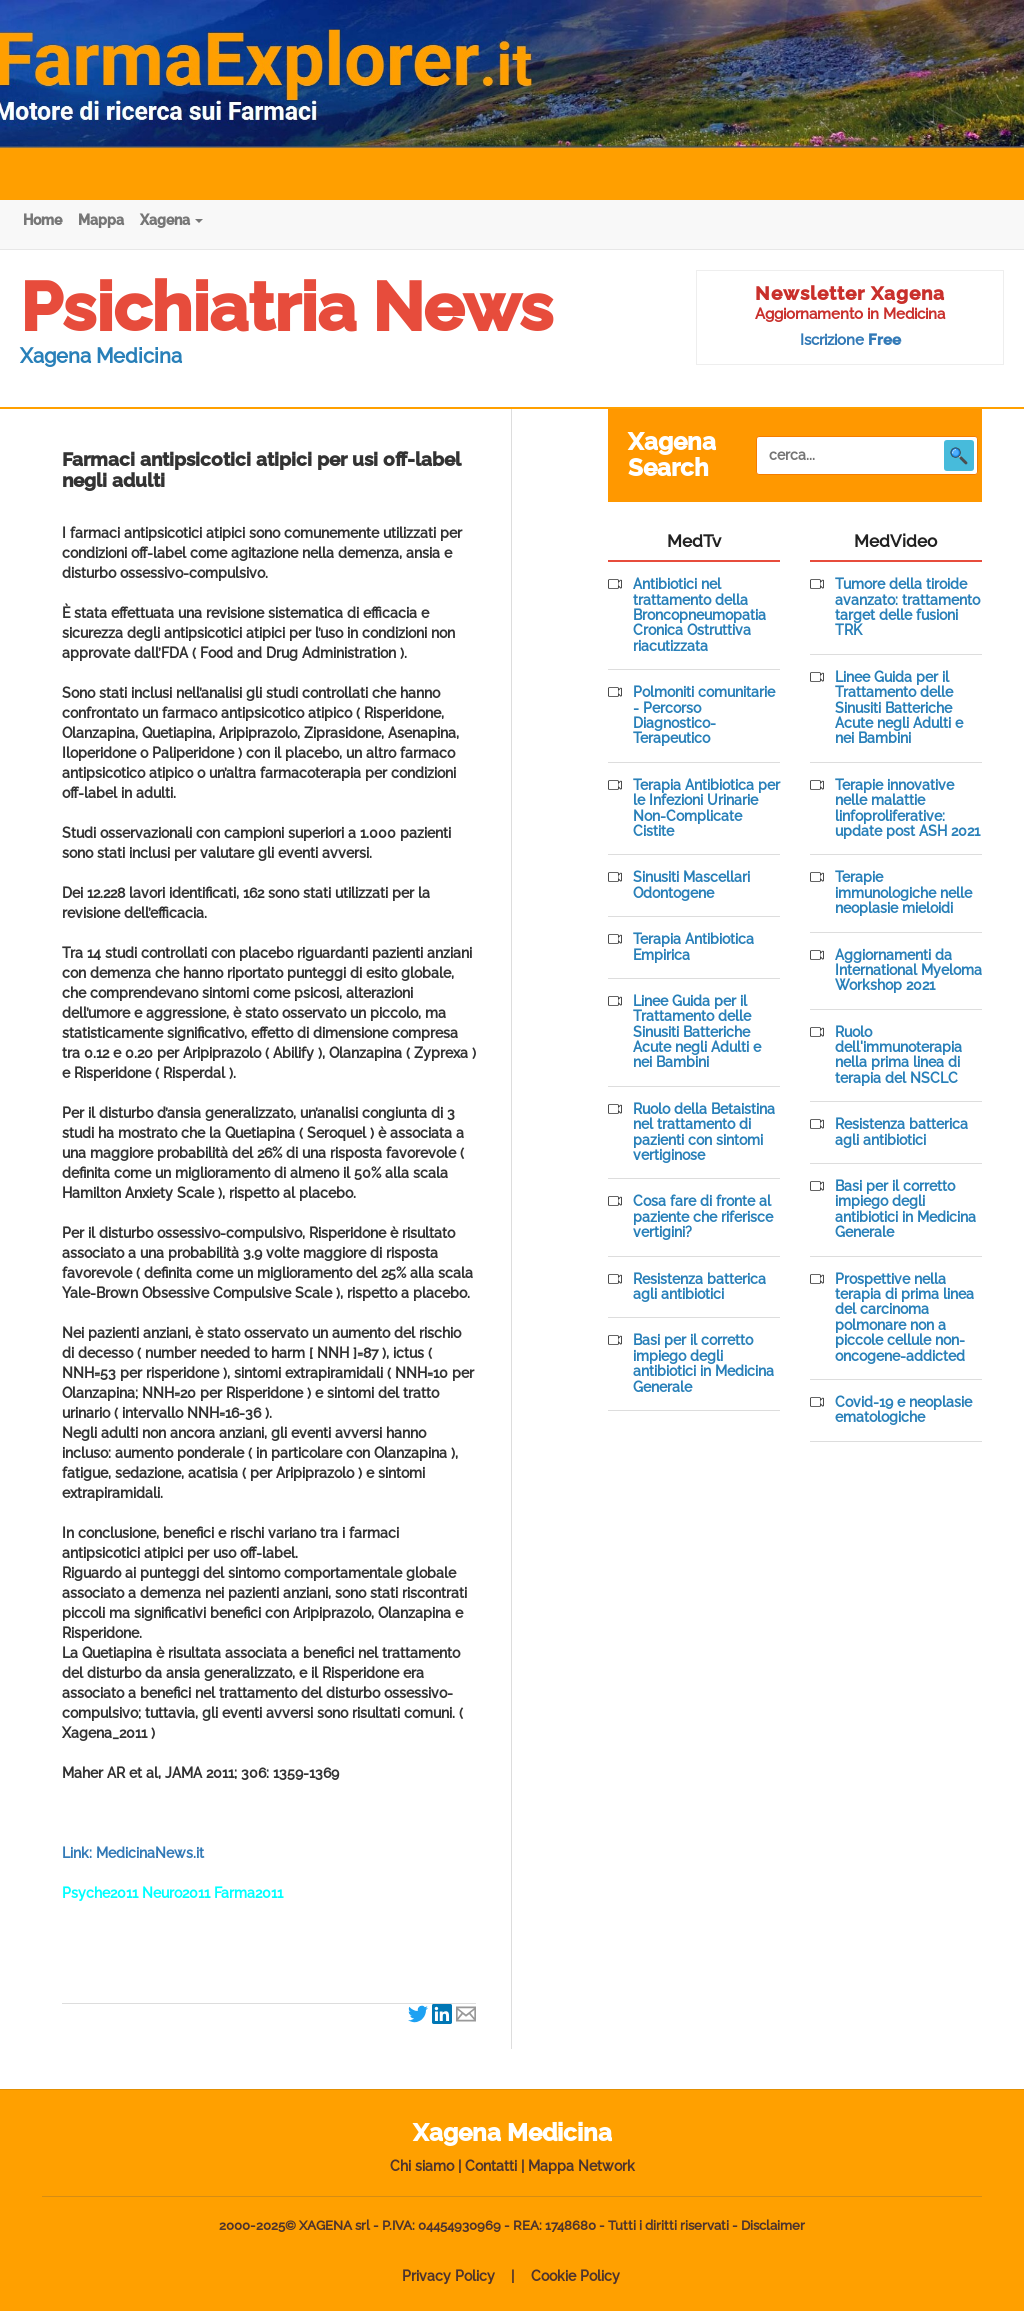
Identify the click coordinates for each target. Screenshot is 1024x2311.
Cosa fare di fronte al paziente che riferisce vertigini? (703, 1217)
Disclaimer (773, 2225)
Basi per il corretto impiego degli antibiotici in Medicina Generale (703, 1363)
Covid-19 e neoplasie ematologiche (903, 1410)
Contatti (491, 2166)
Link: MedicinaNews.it (133, 1853)
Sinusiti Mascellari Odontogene (691, 885)
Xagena (171, 220)
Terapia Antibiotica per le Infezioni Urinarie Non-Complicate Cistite (706, 808)
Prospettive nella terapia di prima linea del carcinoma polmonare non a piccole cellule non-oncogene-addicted (904, 1318)
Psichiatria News (286, 307)
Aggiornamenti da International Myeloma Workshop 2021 (908, 971)
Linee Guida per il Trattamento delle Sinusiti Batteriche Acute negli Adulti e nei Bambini (697, 1032)
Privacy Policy (448, 2276)
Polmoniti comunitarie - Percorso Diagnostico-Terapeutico (704, 715)
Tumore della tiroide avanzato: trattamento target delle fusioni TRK (907, 607)
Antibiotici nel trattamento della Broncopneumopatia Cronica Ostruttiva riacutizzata (699, 615)
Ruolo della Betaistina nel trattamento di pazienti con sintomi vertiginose (704, 1132)
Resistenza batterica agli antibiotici (699, 1287)
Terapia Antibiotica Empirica (693, 947)
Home (42, 220)
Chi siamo (422, 2166)
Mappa (101, 220)
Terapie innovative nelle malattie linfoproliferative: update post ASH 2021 (907, 808)
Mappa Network (581, 2166)
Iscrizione (850, 340)
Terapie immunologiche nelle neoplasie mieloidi (903, 893)
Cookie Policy (575, 2276)
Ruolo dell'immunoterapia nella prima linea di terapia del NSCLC (898, 1055)
